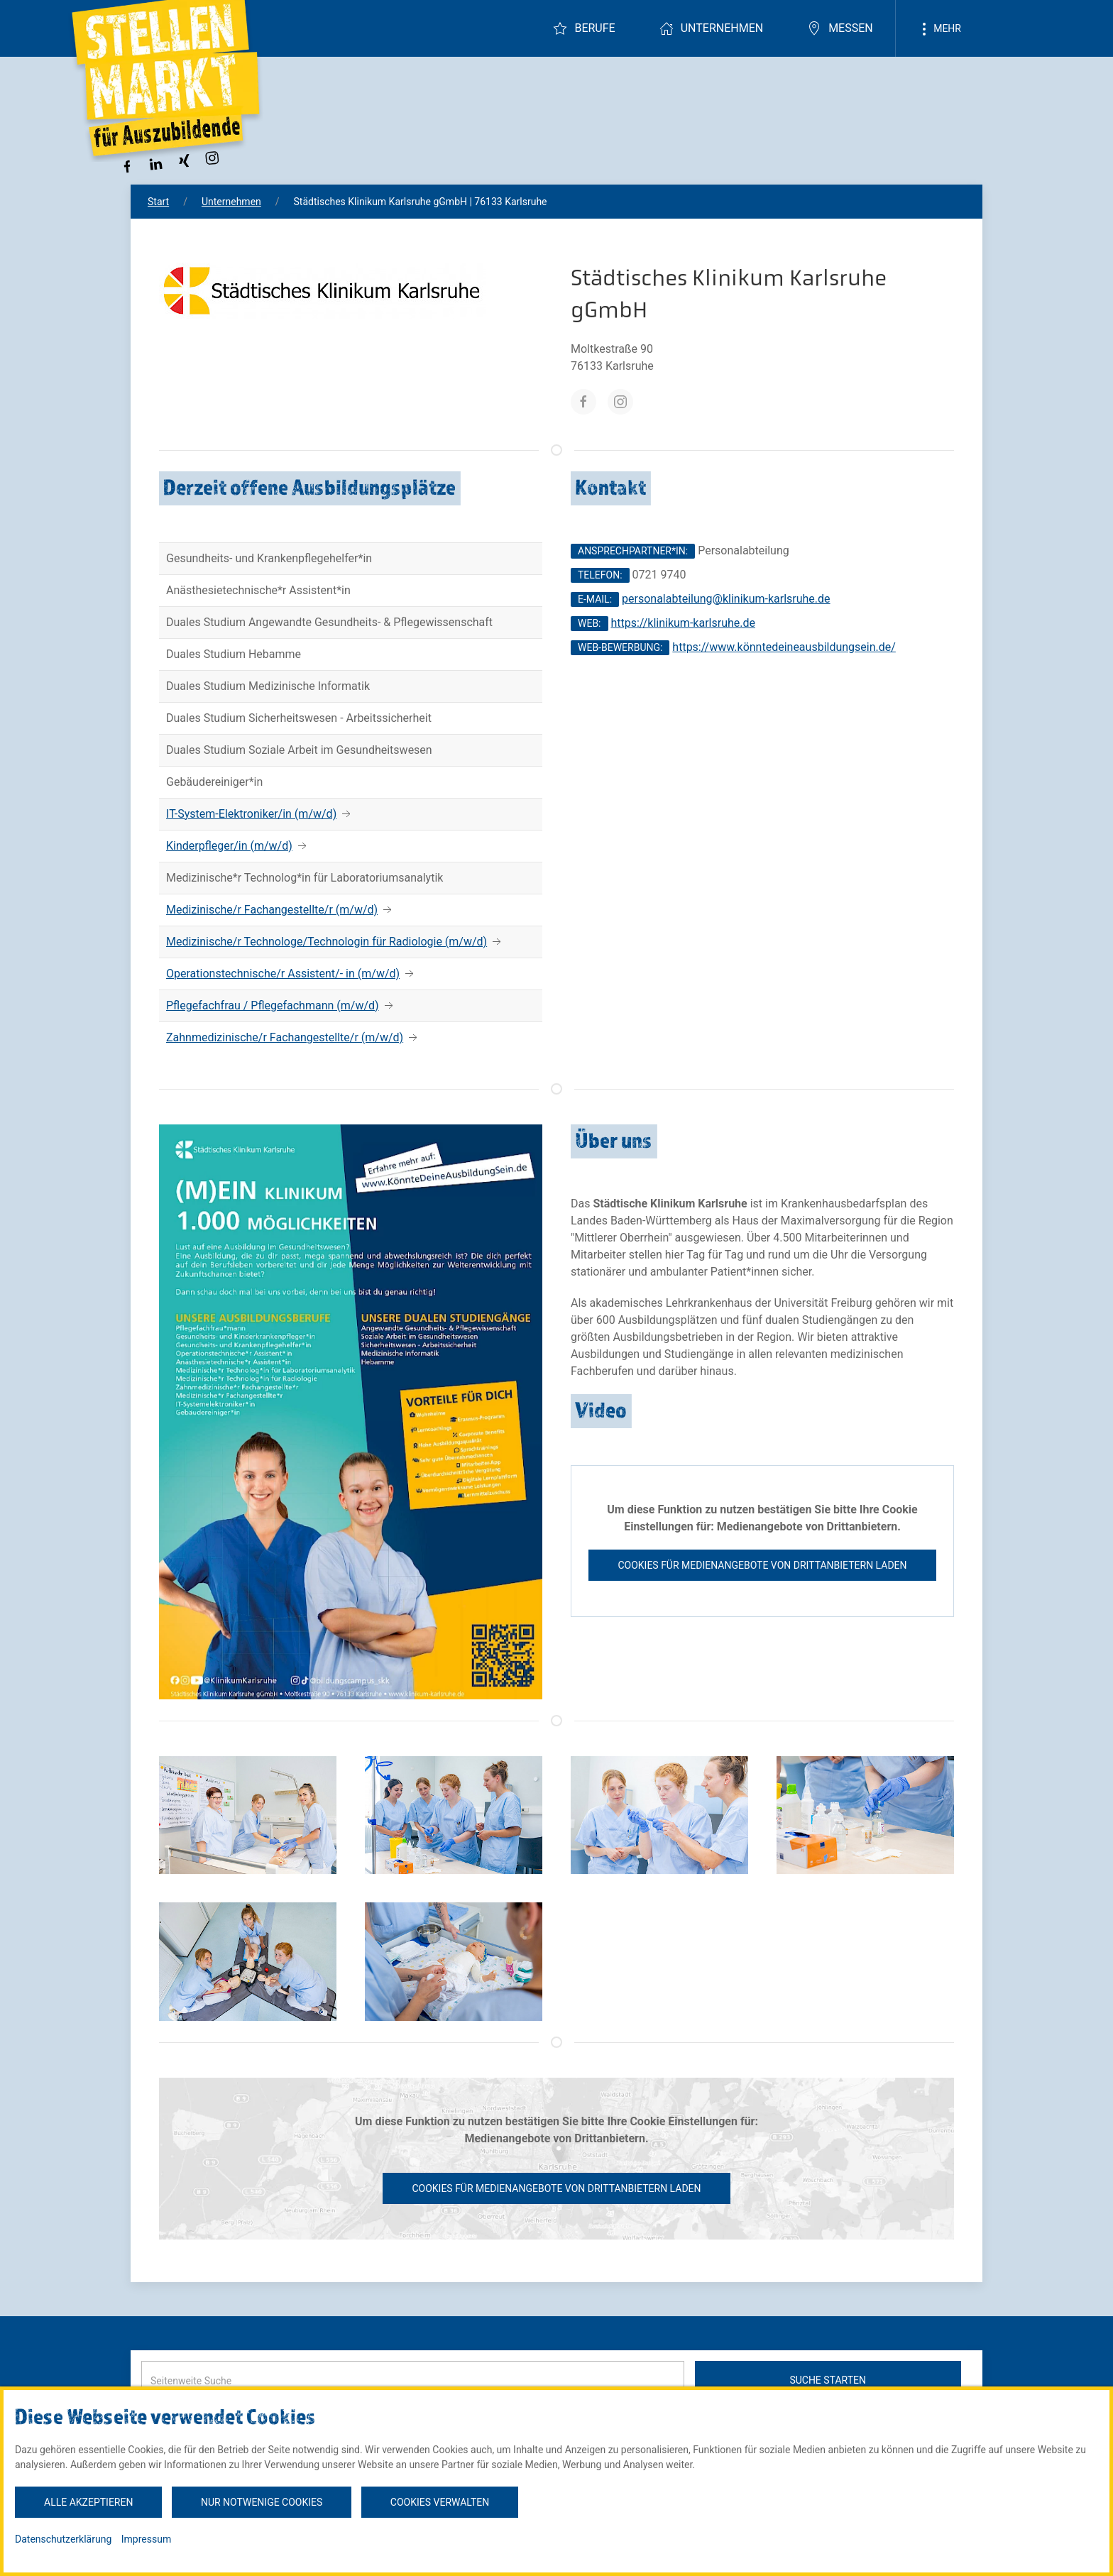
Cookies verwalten (439, 2502)
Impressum (146, 2539)
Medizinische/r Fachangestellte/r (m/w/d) (272, 909)
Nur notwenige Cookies (261, 2502)
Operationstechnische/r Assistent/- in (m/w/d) (283, 973)
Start (158, 201)
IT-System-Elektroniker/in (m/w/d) (251, 814)
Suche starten (827, 2380)
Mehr (939, 29)
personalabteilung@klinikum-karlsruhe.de (726, 598)
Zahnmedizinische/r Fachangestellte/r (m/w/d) (284, 1037)
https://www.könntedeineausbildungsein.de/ (784, 647)
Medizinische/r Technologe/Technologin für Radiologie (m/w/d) (326, 941)
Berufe (584, 28)
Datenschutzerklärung (63, 2539)
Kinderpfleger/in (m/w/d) (229, 846)
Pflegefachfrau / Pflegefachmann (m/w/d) (272, 1005)
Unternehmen (711, 28)
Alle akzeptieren (88, 2502)
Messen (840, 28)
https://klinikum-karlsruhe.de (682, 623)
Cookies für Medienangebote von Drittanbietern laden (762, 1565)
